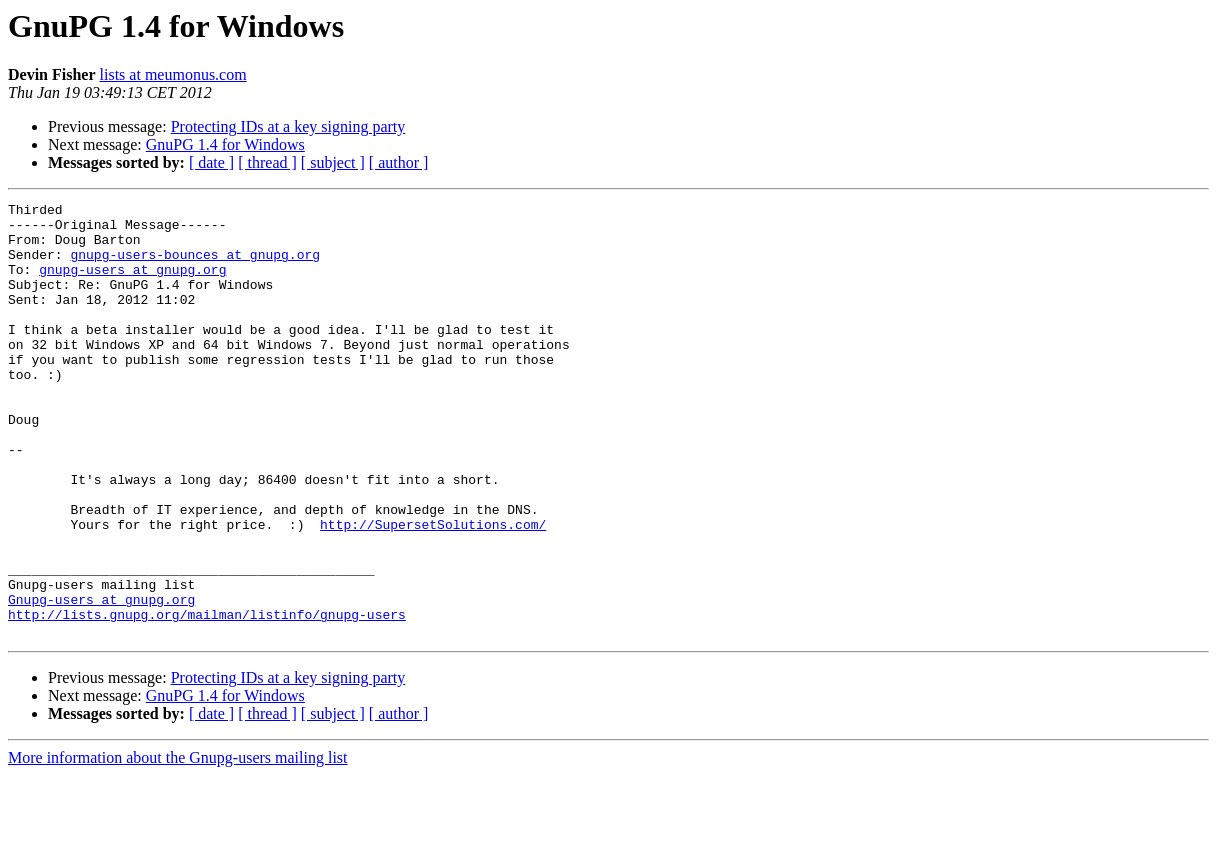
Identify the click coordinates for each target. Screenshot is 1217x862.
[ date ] (211, 162)
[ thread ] (267, 162)
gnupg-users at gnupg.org (132, 284)
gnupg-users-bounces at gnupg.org (195, 266)
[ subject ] (333, 162)
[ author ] (399, 162)
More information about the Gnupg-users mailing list (178, 844)
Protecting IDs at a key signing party (288, 126)
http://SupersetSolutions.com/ (433, 590)
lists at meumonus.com (173, 74)
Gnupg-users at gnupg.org (101, 680)
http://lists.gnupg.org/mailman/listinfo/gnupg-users (207, 698)
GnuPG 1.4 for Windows (225, 144)
